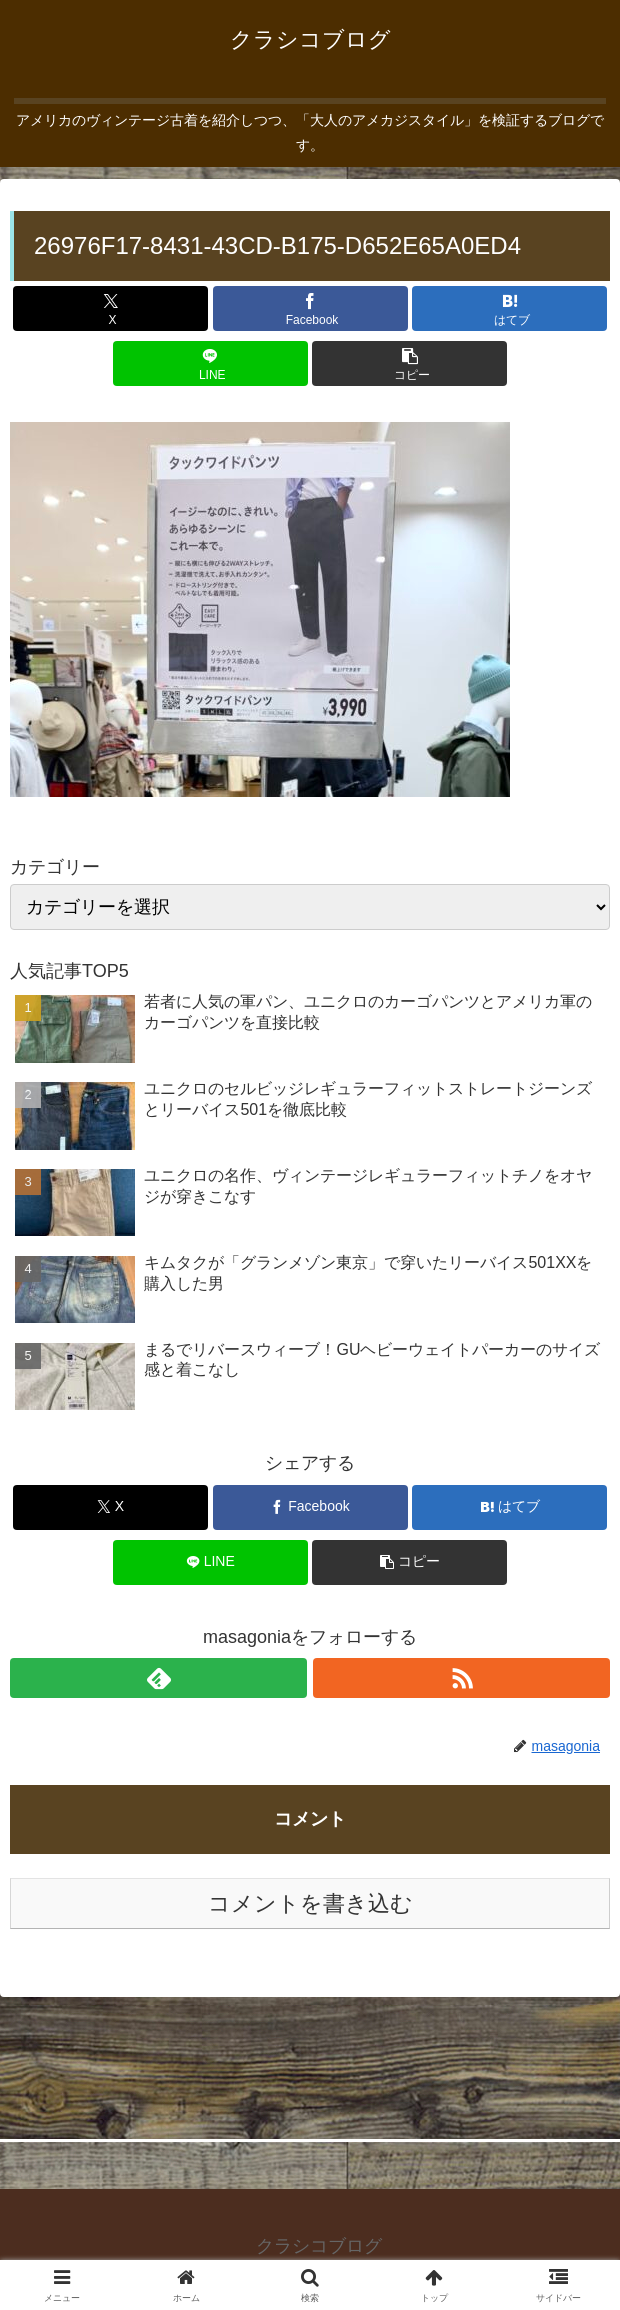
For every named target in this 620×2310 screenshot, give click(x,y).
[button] (409, 363)
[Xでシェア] (110, 308)
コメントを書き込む (310, 1903)
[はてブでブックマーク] (509, 308)
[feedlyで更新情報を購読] (158, 1678)
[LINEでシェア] (210, 363)
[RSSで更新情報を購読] (461, 1678)
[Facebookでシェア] (310, 308)
